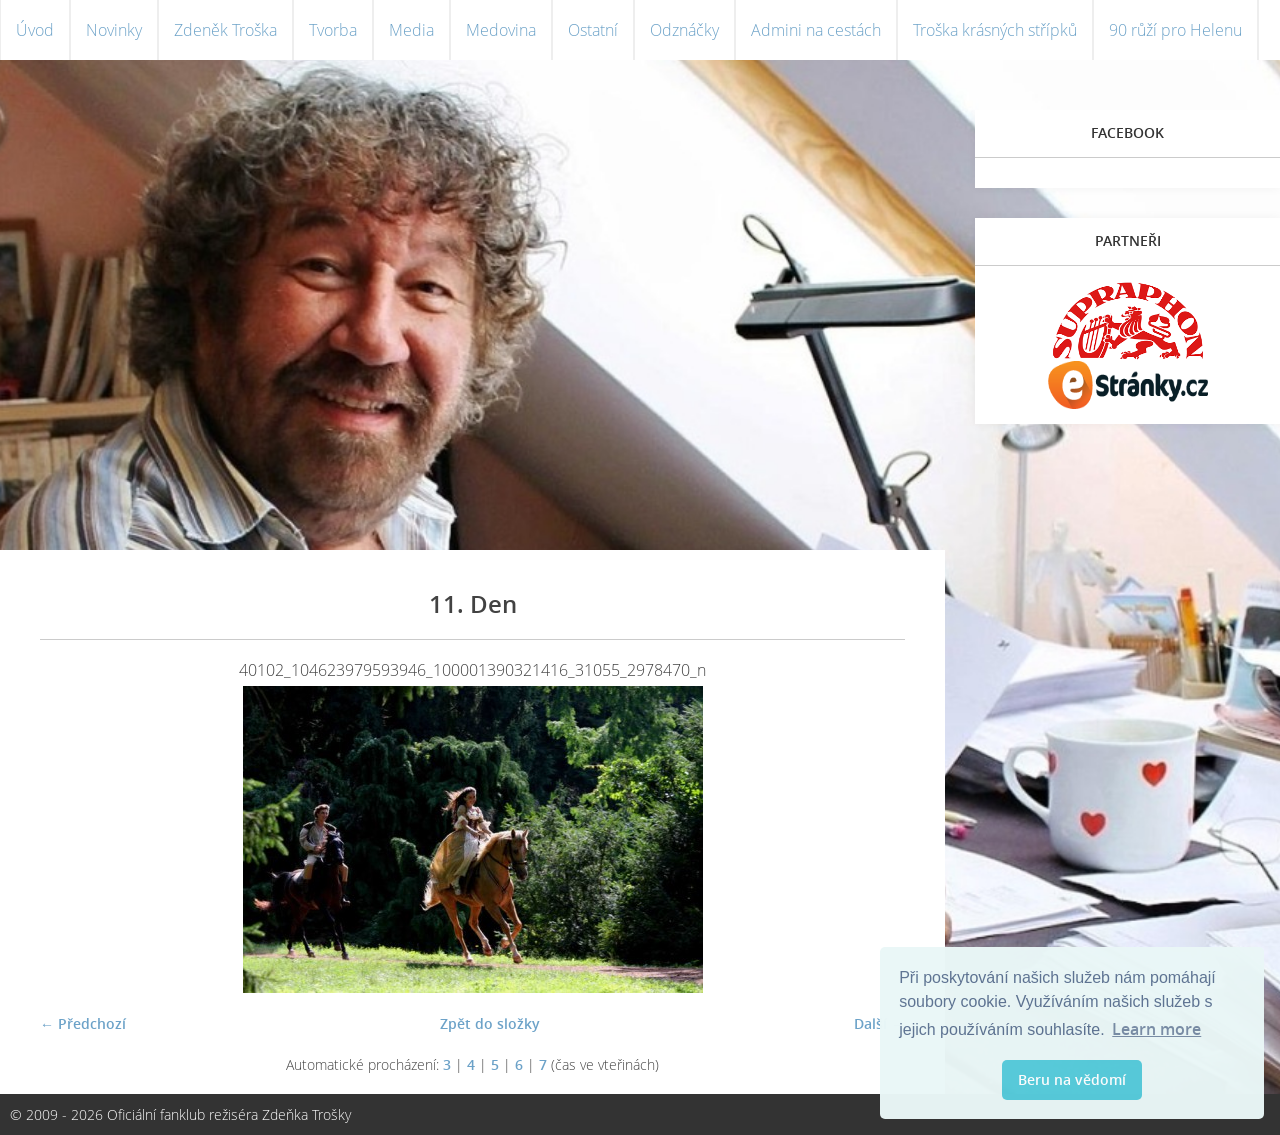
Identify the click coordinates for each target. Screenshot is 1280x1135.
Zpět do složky (490, 1023)
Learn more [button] (1156, 1029)
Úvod (35, 30)
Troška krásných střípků (995, 30)
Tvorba (333, 30)
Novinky (114, 30)
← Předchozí (83, 1023)
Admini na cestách (816, 30)
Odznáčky (684, 30)
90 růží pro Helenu (1175, 30)
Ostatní (593, 30)
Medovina (501, 30)
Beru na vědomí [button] (1072, 1079)
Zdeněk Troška (225, 30)
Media (411, 30)
